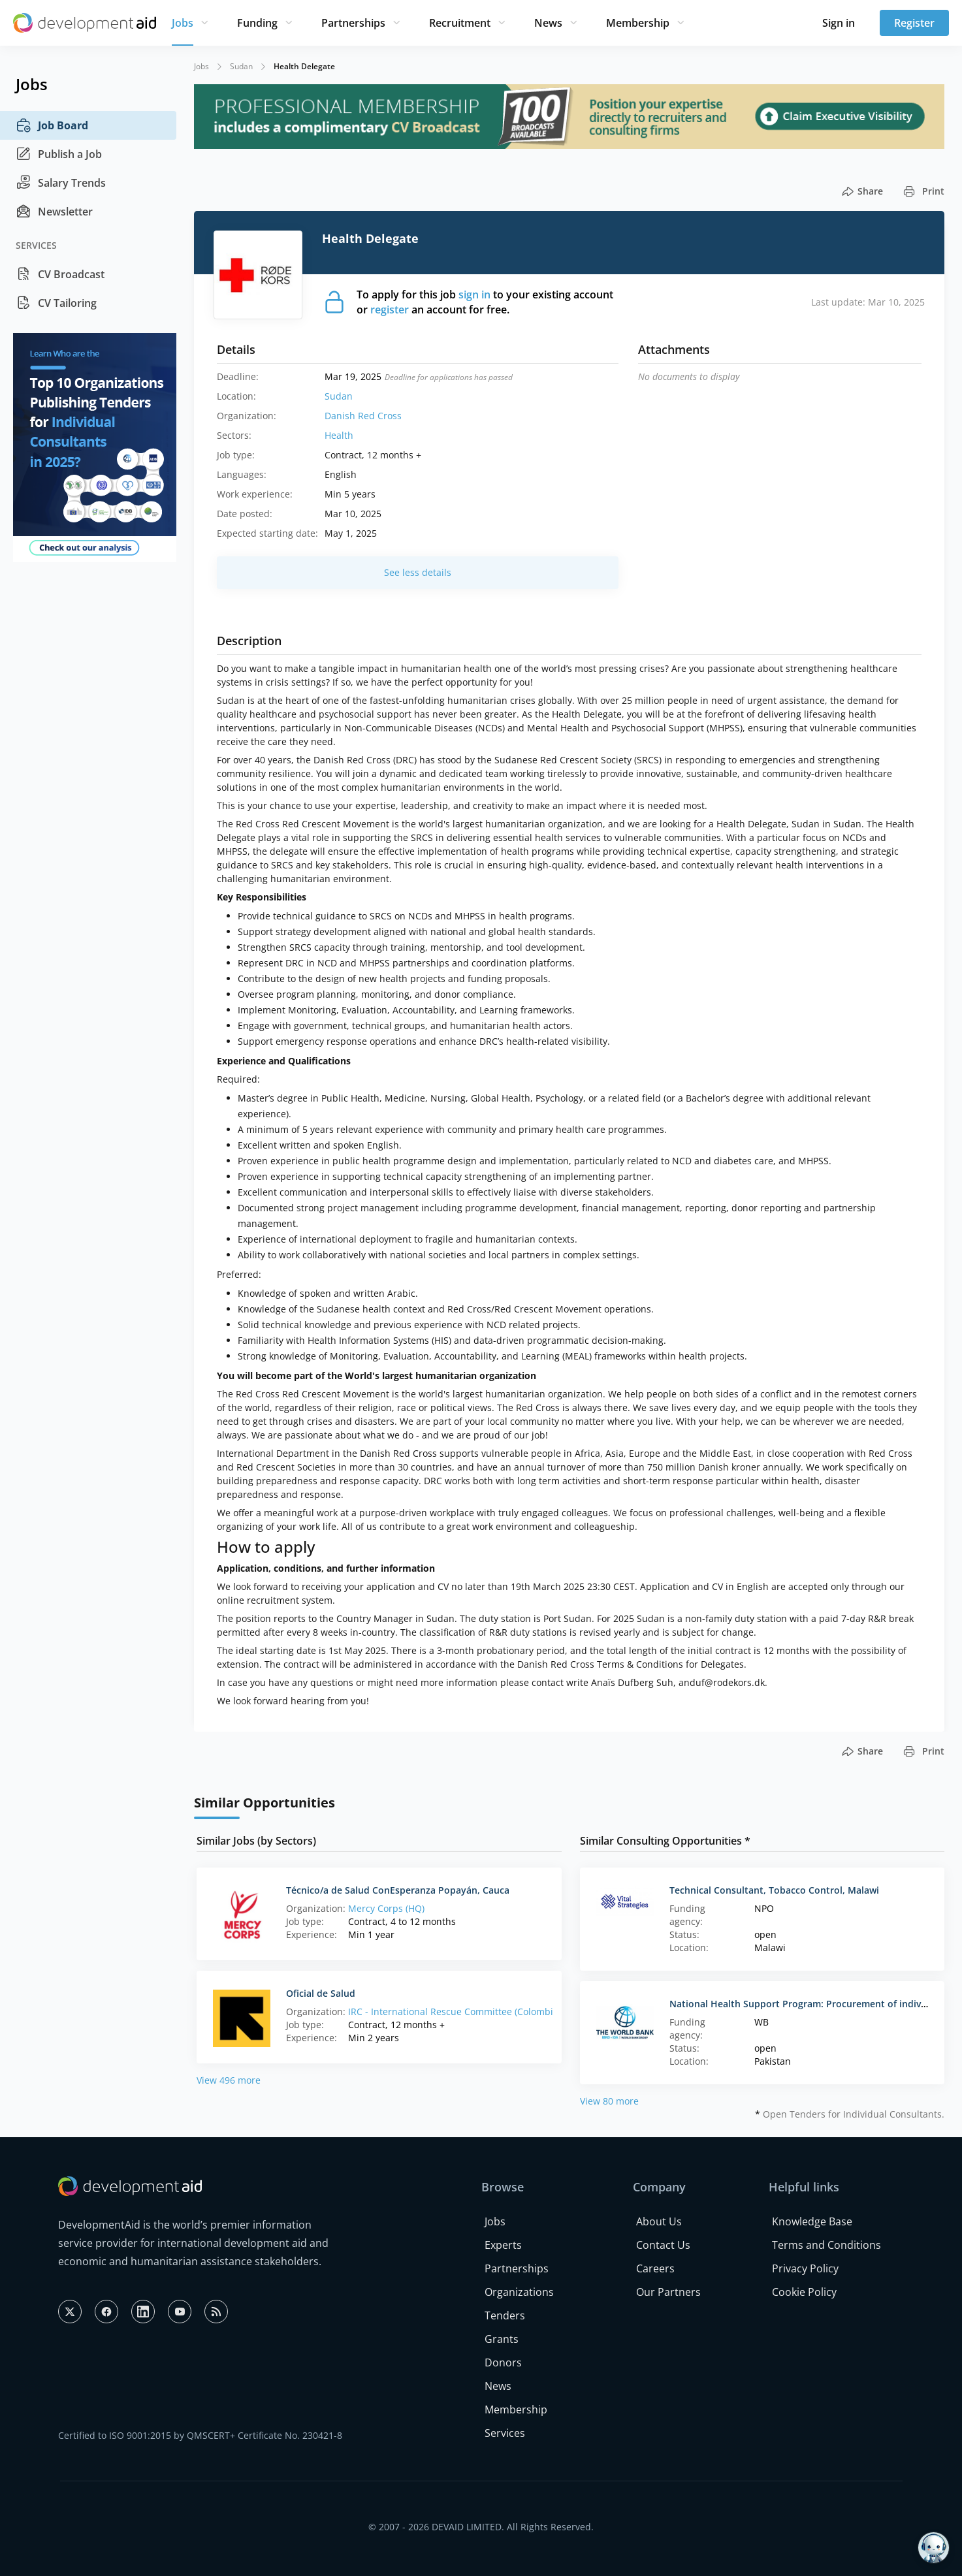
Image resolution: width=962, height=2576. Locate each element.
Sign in (838, 23)
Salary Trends (61, 183)
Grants (502, 2339)
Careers (655, 2268)
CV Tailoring (56, 303)
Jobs (182, 23)
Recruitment (459, 23)
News (548, 23)
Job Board (52, 125)
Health (339, 435)
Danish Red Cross (363, 415)
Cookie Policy (804, 2292)
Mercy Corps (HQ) (386, 1908)
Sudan (241, 66)
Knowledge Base (812, 2221)
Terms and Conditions (826, 2245)
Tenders (505, 2315)
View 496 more (229, 2080)
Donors (503, 2362)
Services (505, 2433)
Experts (503, 2245)
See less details (417, 572)
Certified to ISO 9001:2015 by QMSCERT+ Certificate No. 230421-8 (200, 2435)
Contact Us (663, 2245)
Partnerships (353, 23)
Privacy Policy (805, 2268)
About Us (659, 2221)
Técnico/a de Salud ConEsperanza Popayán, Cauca (397, 1890)
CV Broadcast (60, 274)
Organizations (519, 2292)
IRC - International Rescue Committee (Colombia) (454, 2011)
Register (914, 23)
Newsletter (54, 211)
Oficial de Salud (320, 1993)
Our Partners (668, 2292)
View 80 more (609, 2101)
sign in (474, 294)
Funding (257, 23)
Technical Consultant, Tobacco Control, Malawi (774, 1890)
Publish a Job (59, 154)
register (389, 309)
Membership (637, 23)
